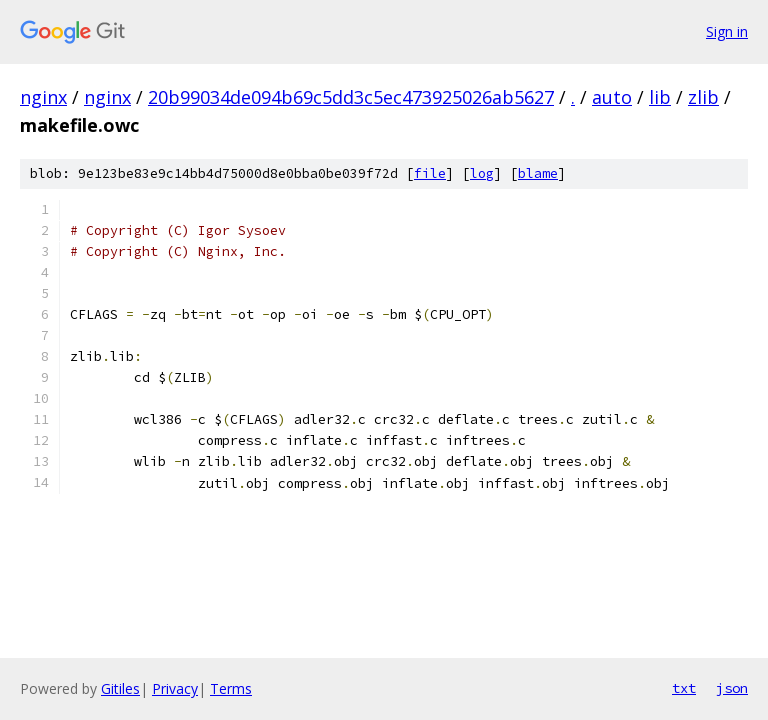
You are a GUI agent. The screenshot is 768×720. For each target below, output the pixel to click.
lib (660, 97)
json (732, 688)
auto (612, 97)
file (430, 173)
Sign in (727, 31)
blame (538, 173)
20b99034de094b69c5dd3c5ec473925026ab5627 (351, 97)
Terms (231, 688)
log (482, 173)
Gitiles (120, 688)
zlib (703, 97)
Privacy (175, 688)
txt (684, 688)
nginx (43, 97)
